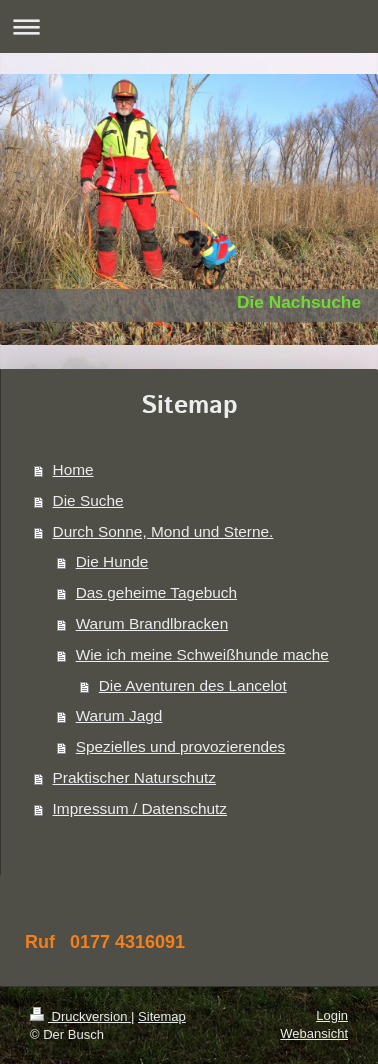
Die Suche (88, 500)
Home (73, 469)
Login (332, 1015)
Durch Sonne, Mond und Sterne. (163, 531)
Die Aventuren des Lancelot (193, 685)
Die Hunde (112, 561)
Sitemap (162, 1016)
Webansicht (314, 1033)
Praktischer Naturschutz (134, 777)
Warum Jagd (119, 715)
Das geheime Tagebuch (156, 592)
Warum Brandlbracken (152, 623)
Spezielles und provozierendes (181, 746)
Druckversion (80, 1016)
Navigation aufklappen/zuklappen (189, 26)
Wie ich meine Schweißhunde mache (202, 654)
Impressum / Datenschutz (140, 808)
